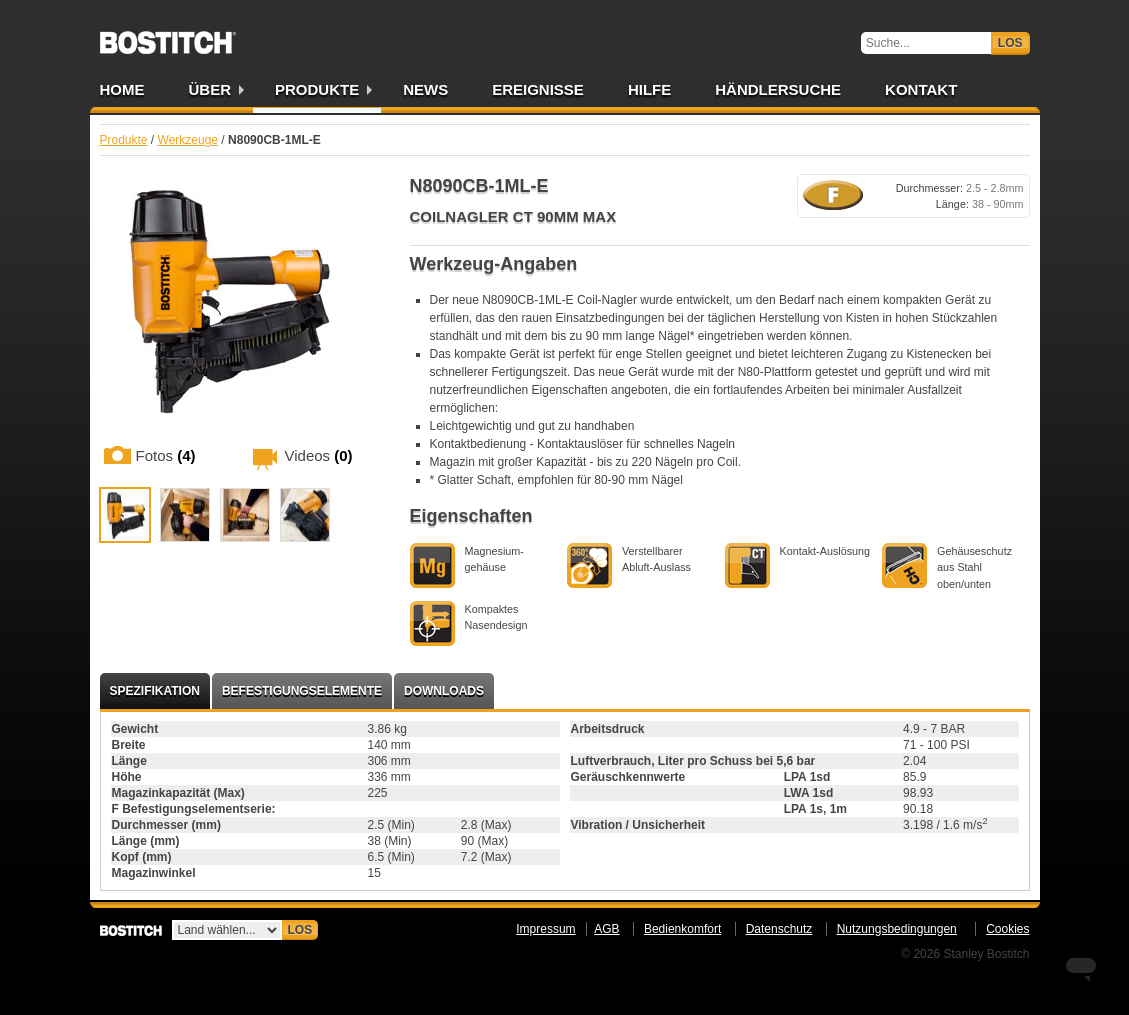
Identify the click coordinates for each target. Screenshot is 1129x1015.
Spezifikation (155, 691)
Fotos (166, 455)
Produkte (317, 89)
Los (1010, 43)
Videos (319, 455)
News (425, 89)
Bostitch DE (168, 36)
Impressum (545, 929)
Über (210, 89)
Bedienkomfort (682, 929)
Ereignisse (538, 89)
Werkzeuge (188, 140)
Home (122, 89)
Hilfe (649, 89)
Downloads (444, 691)
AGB (606, 929)
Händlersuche (778, 89)
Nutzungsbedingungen (897, 929)
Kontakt (921, 89)
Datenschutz (779, 929)
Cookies (1007, 929)
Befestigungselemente (302, 691)
